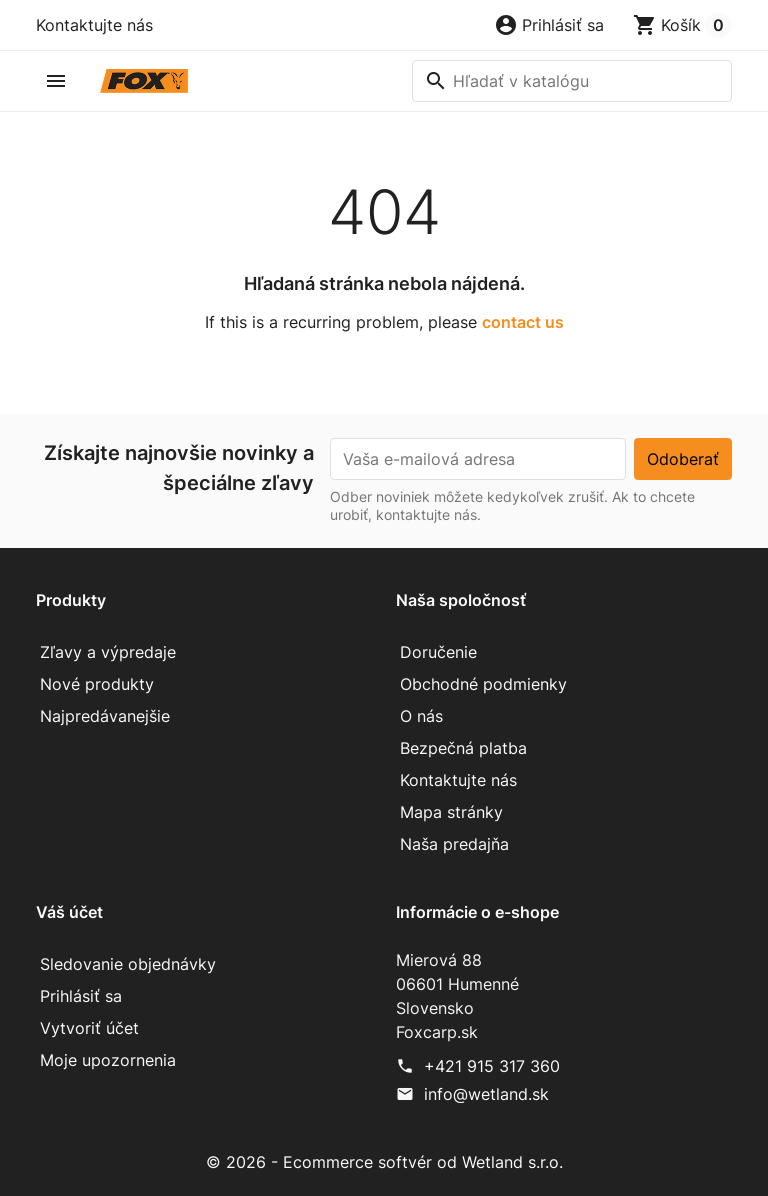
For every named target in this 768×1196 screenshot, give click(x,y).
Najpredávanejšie (105, 716)
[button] (549, 25)
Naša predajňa (454, 844)
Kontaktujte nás (94, 25)
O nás (421, 716)
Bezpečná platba (463, 748)
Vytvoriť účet (89, 1028)
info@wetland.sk (486, 1094)
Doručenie (438, 652)
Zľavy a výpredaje (108, 652)
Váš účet (69, 912)
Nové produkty (97, 684)
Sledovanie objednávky (128, 964)
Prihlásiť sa (81, 996)
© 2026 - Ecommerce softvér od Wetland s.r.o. (384, 1162)
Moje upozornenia (108, 1060)
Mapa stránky (451, 812)
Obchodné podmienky (483, 684)
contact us (523, 322)
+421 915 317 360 (492, 1066)
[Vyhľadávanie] (572, 81)
